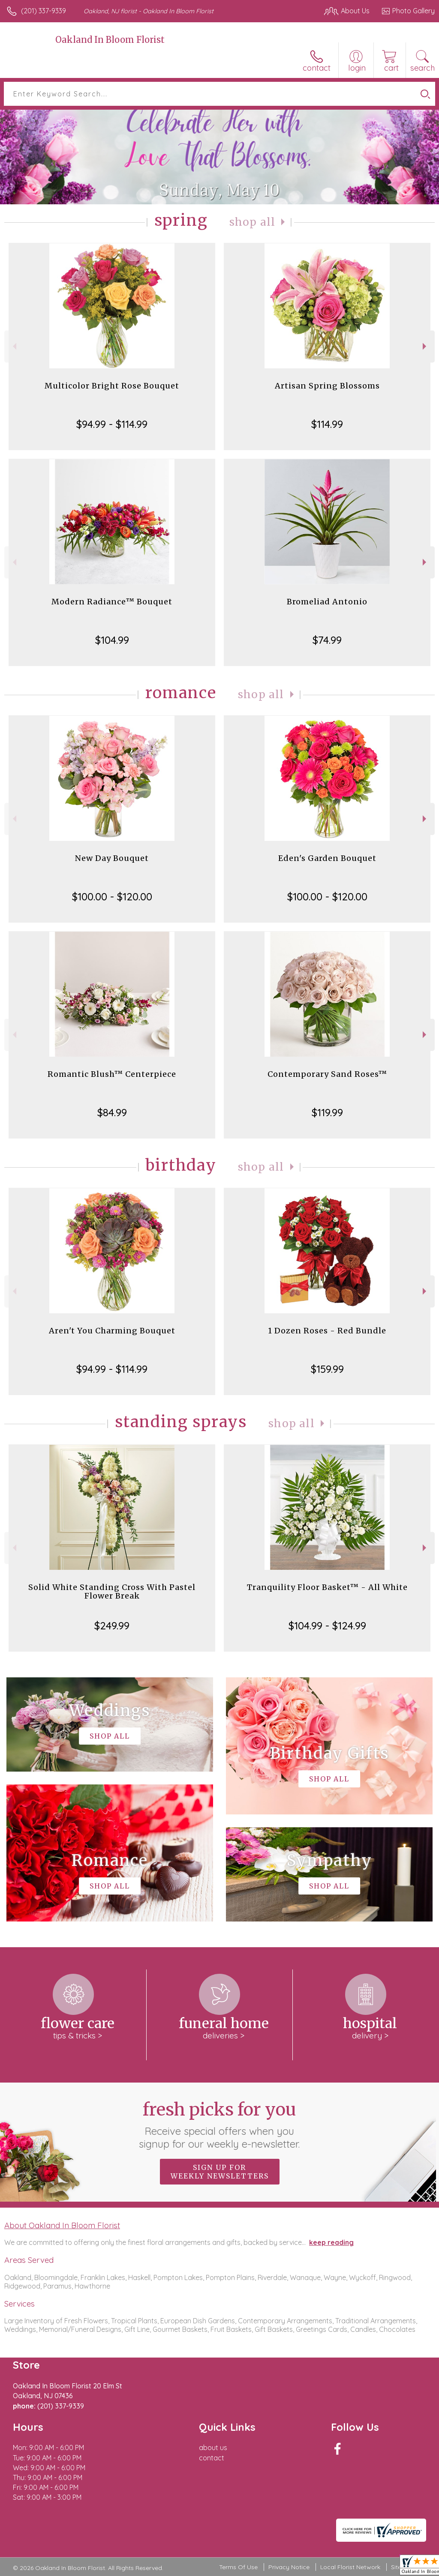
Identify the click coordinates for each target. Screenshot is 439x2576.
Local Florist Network (350, 2567)
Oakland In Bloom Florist (110, 39)
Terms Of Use (238, 2567)
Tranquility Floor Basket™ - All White (327, 1587)
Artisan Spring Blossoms (327, 386)
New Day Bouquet (112, 858)
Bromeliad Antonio (327, 602)
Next (425, 346)
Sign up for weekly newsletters (220, 2171)
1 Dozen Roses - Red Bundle (327, 1331)
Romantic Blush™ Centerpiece (112, 1074)
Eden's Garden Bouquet (327, 858)
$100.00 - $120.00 (112, 896)
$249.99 (111, 1625)
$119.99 (327, 1112)
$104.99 (112, 640)
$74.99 (327, 640)
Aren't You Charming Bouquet (112, 1331)
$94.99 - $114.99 (111, 424)
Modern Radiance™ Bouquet (111, 602)
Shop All (252, 222)
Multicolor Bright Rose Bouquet (112, 386)
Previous (13, 346)
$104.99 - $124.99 (327, 1625)
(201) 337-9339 (43, 10)
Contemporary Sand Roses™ (327, 1074)
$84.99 (112, 1112)
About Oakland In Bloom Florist (62, 2225)
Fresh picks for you (220, 2124)
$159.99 (327, 1369)
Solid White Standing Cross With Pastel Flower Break (111, 1591)
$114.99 (327, 424)
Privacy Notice (289, 2567)
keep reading (331, 2242)
